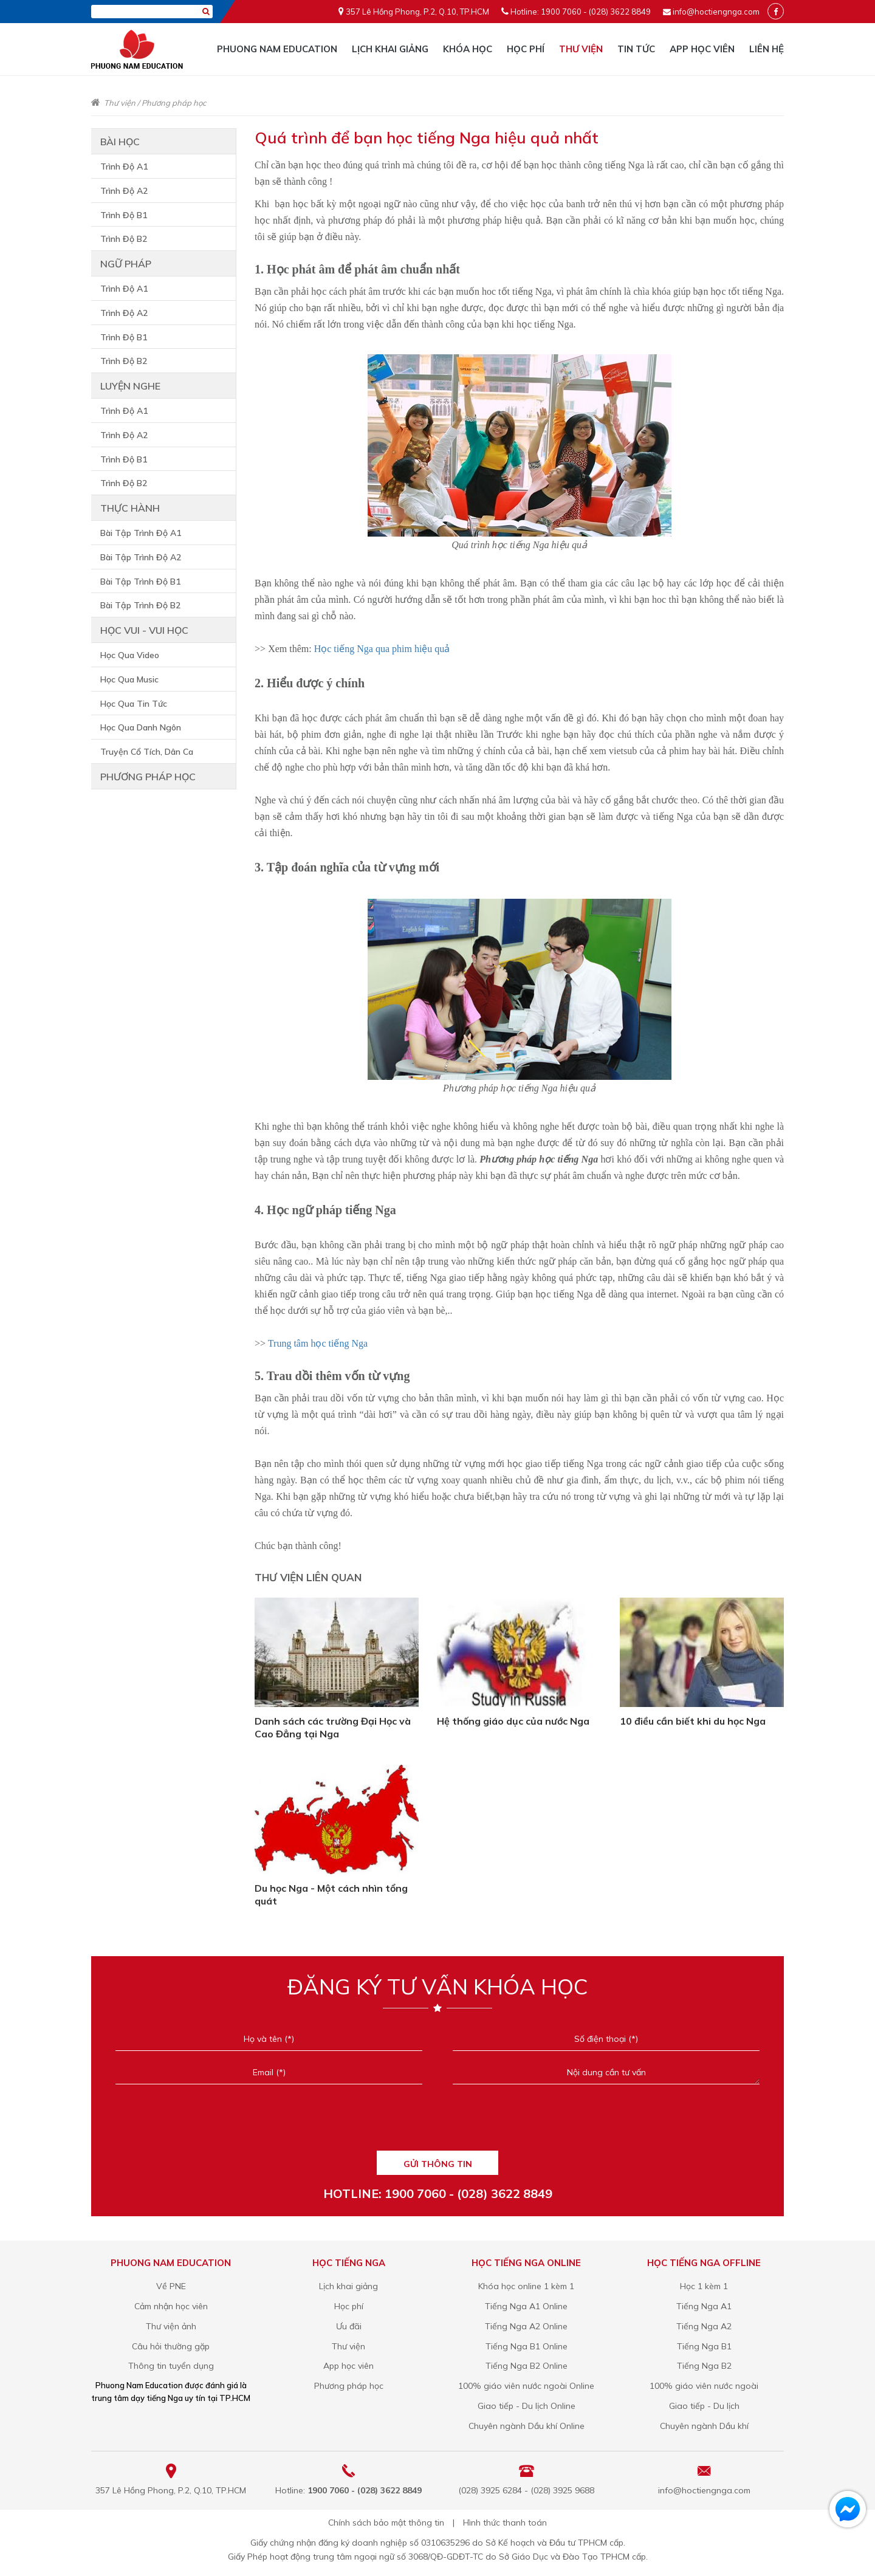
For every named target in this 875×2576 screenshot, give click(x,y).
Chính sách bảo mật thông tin (386, 2522)
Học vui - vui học (144, 630)
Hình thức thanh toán (505, 2522)
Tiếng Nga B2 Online (527, 2365)
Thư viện (581, 49)
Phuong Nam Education (277, 49)
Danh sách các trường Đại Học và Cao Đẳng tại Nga (333, 1727)
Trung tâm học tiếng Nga (318, 1343)
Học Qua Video (129, 655)
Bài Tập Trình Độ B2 (140, 605)
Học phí (525, 49)
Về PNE (171, 2286)
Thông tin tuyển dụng (171, 2365)
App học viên (702, 49)
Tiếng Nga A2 (704, 2326)
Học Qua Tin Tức (133, 703)
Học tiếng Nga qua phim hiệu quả (382, 649)
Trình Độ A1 (124, 166)
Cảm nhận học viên (171, 2306)
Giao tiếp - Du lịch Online (526, 2405)
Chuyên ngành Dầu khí (704, 2425)
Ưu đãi (349, 2326)
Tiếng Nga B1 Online (527, 2346)
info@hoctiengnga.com (716, 11)
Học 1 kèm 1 (704, 2286)
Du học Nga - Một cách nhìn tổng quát (331, 1894)
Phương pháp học (174, 103)
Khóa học (467, 49)
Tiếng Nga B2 (704, 2365)
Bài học (120, 142)
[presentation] (437, 2123)
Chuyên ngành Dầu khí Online (526, 2425)
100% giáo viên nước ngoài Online (526, 2385)
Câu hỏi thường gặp (171, 2346)
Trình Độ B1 (123, 215)
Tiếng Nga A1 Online (526, 2306)
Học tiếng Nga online (526, 2263)
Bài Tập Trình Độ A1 (140, 532)
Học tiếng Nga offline (704, 2263)
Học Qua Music (129, 679)
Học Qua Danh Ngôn (140, 727)
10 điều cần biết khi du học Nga (693, 1721)
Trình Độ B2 (123, 238)
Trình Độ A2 (124, 190)
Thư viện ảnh (171, 2326)
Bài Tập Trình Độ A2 (140, 557)
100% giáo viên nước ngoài (704, 2385)
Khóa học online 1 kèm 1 (526, 2286)
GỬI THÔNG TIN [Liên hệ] (437, 2164)
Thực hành (130, 508)
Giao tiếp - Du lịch (704, 2405)
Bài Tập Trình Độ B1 (140, 581)
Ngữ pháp (125, 264)
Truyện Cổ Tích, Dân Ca (146, 751)
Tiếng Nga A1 (704, 2306)
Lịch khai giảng (390, 49)
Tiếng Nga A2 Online (526, 2326)
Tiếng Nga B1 (704, 2346)
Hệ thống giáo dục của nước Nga (513, 1721)
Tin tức (636, 49)
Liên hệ (766, 49)
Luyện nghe (130, 386)
